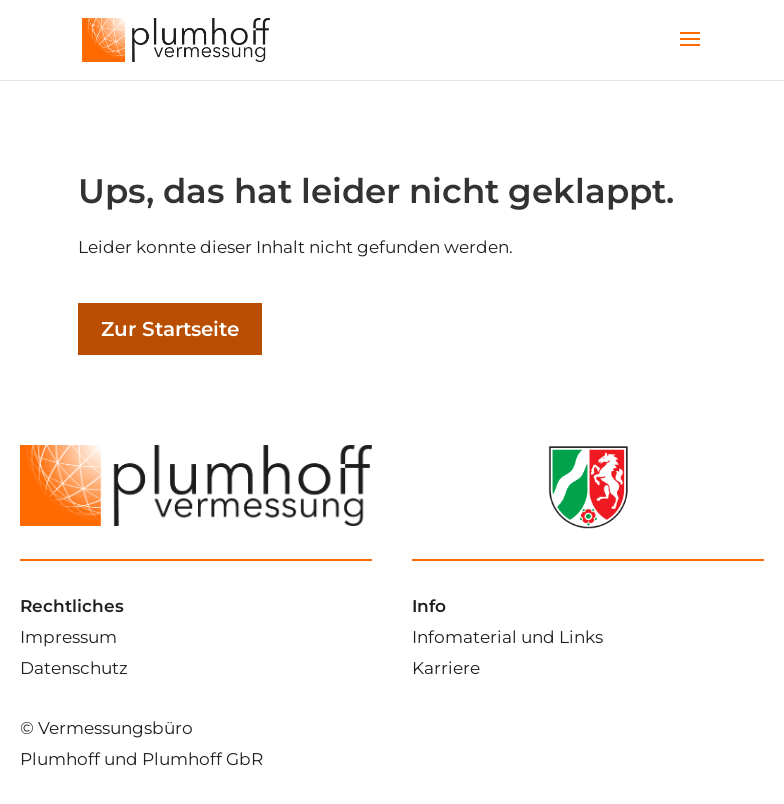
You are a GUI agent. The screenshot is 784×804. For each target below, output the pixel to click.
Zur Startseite (170, 329)
